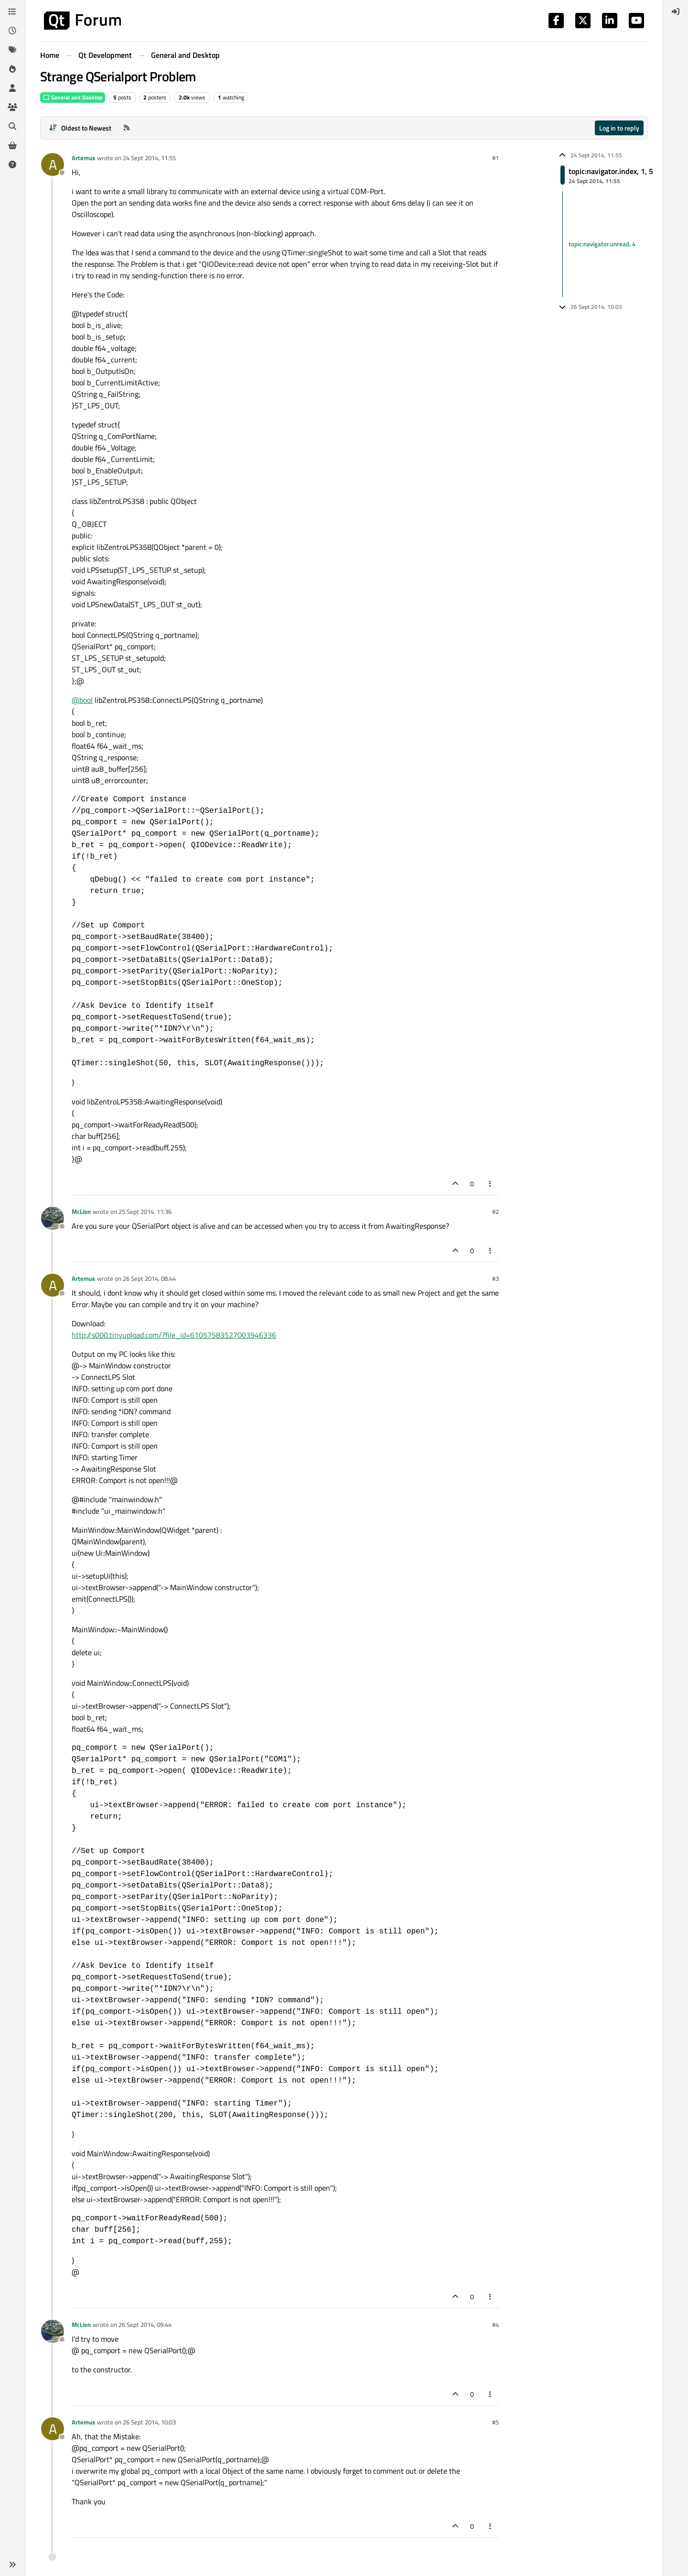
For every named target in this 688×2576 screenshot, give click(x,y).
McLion (81, 1211)
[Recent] (12, 30)
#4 (495, 2324)
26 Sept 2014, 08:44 (149, 1278)
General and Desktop (73, 97)
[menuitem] (675, 11)
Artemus (83, 158)
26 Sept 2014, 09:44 (145, 2324)
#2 (495, 1211)
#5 (495, 2422)
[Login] (675, 11)
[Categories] (12, 11)
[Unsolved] (12, 164)
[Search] (12, 126)
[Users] (12, 88)
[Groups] (12, 107)
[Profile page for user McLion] (52, 1218)
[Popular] (12, 68)
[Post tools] (490, 1183)
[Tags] (12, 49)
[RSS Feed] (126, 127)
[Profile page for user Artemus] (52, 164)
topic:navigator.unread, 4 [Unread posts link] (602, 244)
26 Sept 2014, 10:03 (149, 2422)
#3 (495, 1278)
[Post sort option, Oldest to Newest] (80, 127)
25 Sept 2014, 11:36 (145, 1211)
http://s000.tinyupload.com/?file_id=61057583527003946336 (174, 1335)
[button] (12, 2564)
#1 (495, 158)
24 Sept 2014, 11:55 (149, 158)
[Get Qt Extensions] (12, 145)
